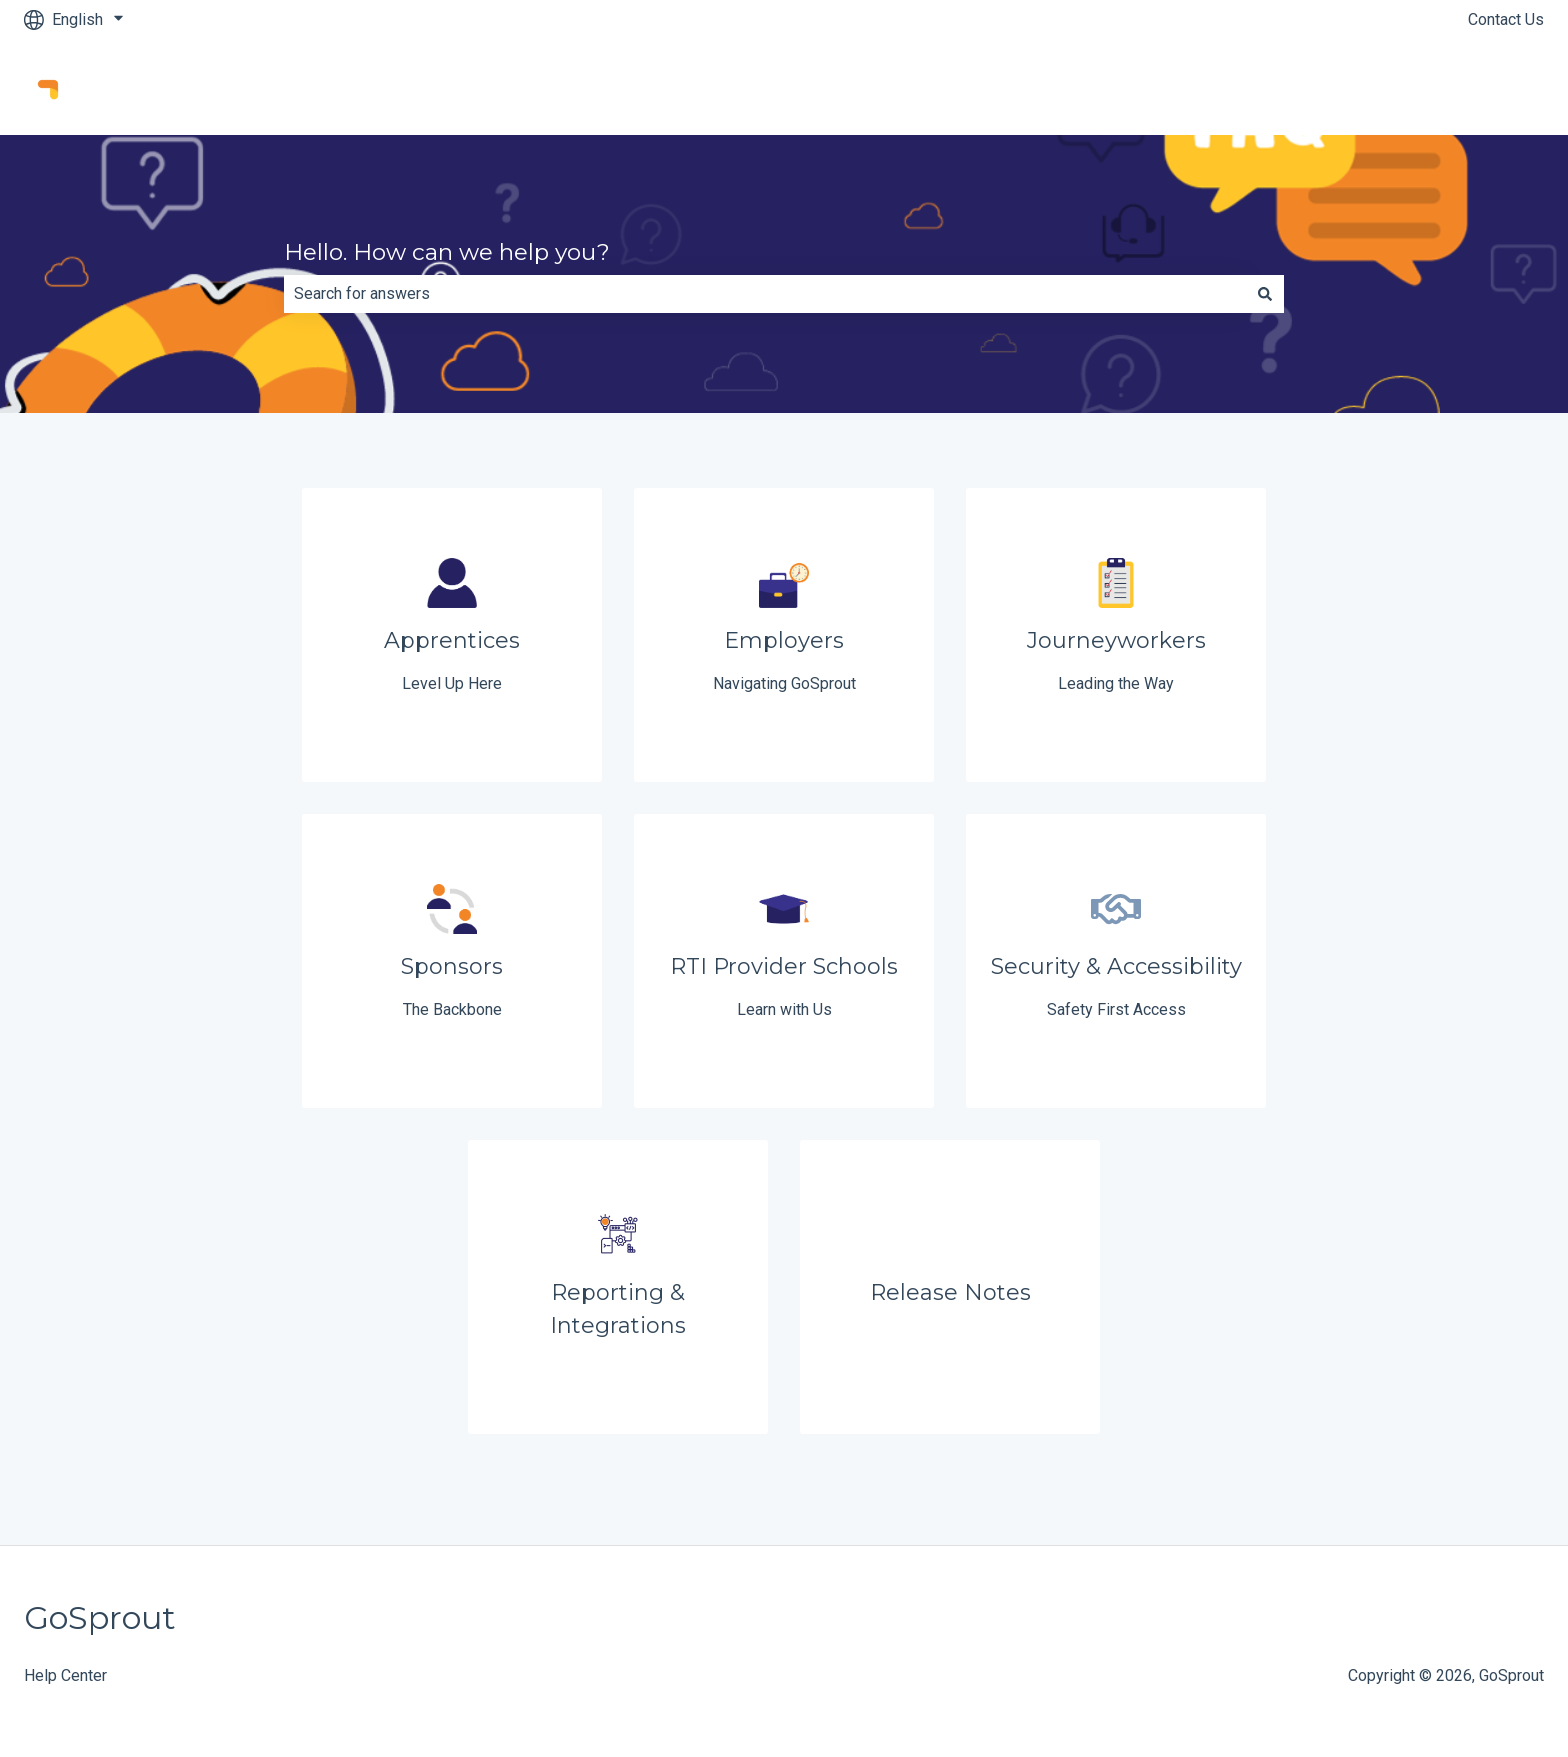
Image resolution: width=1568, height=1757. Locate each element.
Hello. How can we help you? (447, 252)
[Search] (1265, 294)
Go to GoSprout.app (1456, 86)
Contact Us (1506, 19)
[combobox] (765, 294)
